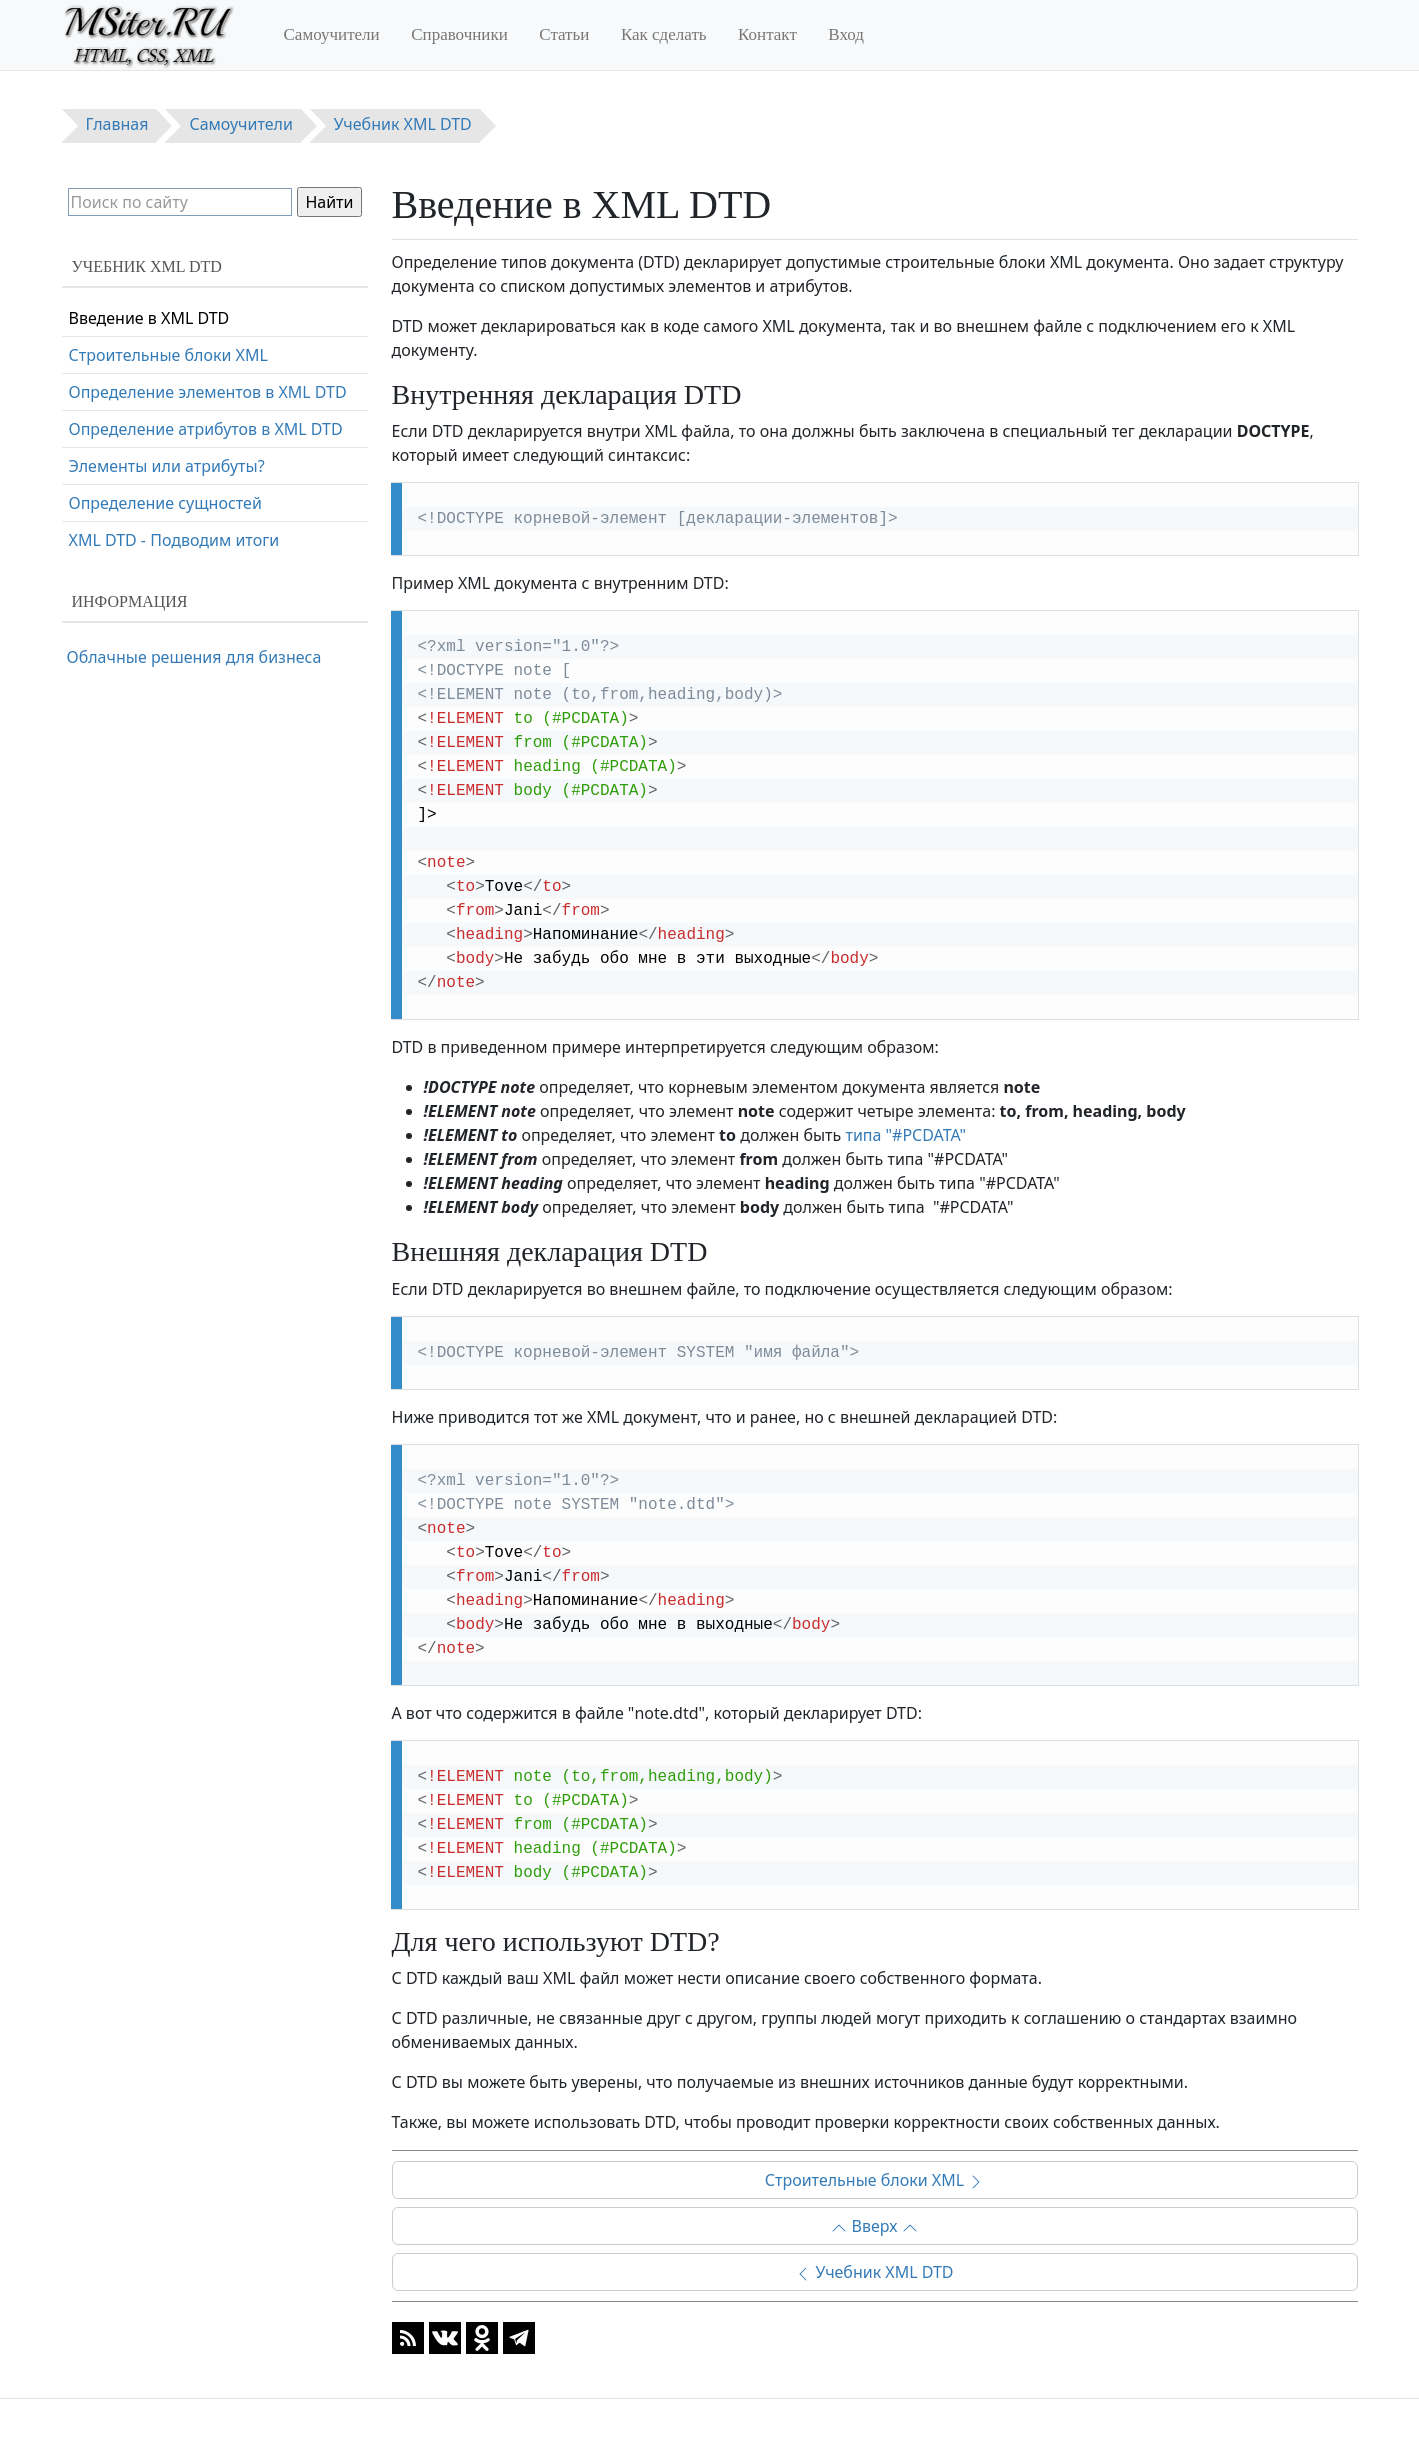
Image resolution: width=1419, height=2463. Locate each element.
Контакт (767, 34)
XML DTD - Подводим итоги (174, 540)
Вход (846, 34)
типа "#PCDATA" (905, 1135)
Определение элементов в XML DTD (208, 392)
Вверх (874, 2226)
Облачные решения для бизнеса (194, 657)
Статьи (564, 34)
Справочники (459, 34)
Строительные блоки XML (874, 2180)
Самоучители (332, 34)
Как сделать (664, 34)
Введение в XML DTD (149, 318)
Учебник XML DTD (874, 2272)
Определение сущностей (165, 503)
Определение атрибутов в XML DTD (206, 429)
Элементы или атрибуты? (167, 466)
